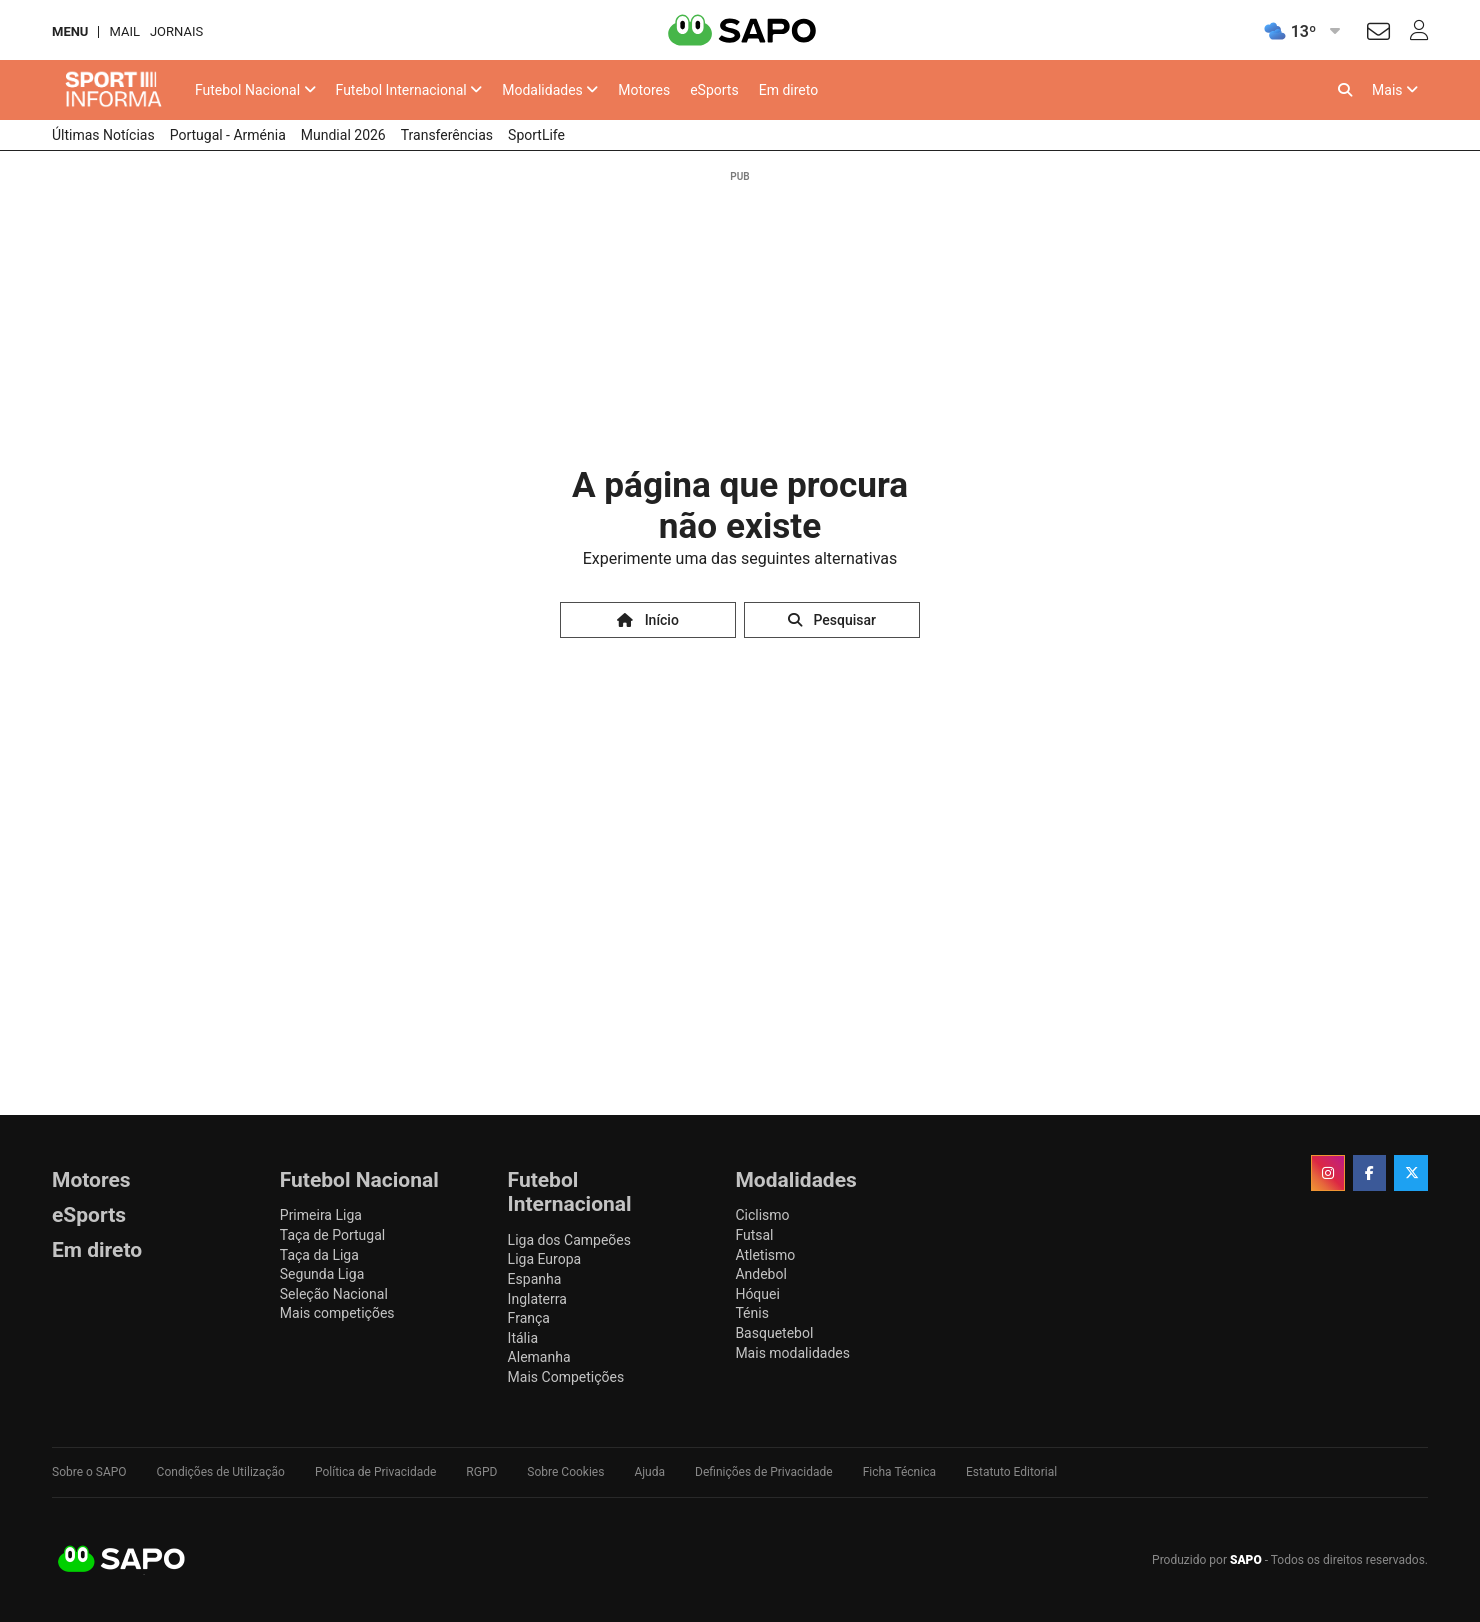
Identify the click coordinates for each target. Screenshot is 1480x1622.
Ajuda (649, 1472)
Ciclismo (762, 1215)
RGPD (481, 1472)
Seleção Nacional (334, 1294)
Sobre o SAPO (89, 1472)
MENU (70, 31)
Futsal (754, 1235)
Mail (124, 31)
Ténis (751, 1313)
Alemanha (539, 1357)
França (529, 1318)
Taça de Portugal (332, 1235)
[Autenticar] (1378, 34)
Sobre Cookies (565, 1472)
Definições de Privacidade (764, 1472)
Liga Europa (545, 1259)
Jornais (176, 31)
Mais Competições (566, 1377)
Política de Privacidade (375, 1472)
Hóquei (757, 1294)
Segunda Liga (322, 1274)
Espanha (535, 1279)
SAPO (122, 1560)
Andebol (760, 1274)
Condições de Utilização (221, 1472)
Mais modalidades (792, 1353)
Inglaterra (537, 1299)
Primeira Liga (321, 1215)
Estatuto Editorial (1011, 1472)
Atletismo (765, 1255)
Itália (523, 1338)
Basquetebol (774, 1333)
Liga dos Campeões (569, 1240)
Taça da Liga (319, 1255)
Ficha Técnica (899, 1472)
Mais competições (337, 1313)
